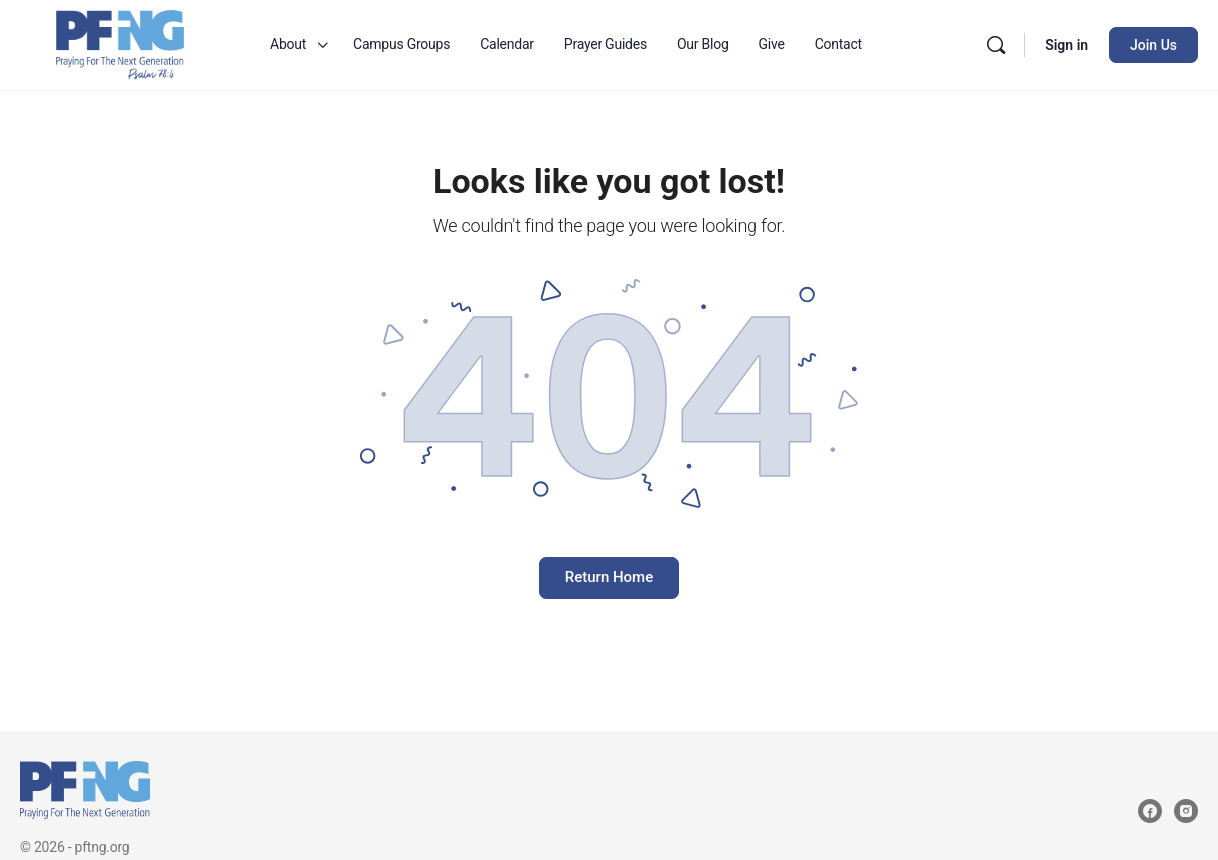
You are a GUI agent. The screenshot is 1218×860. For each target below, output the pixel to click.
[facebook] (1150, 811)
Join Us (1153, 45)
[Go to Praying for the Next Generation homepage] (120, 43)
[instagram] (1186, 811)
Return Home (609, 577)
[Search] (996, 45)
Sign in (1066, 45)
